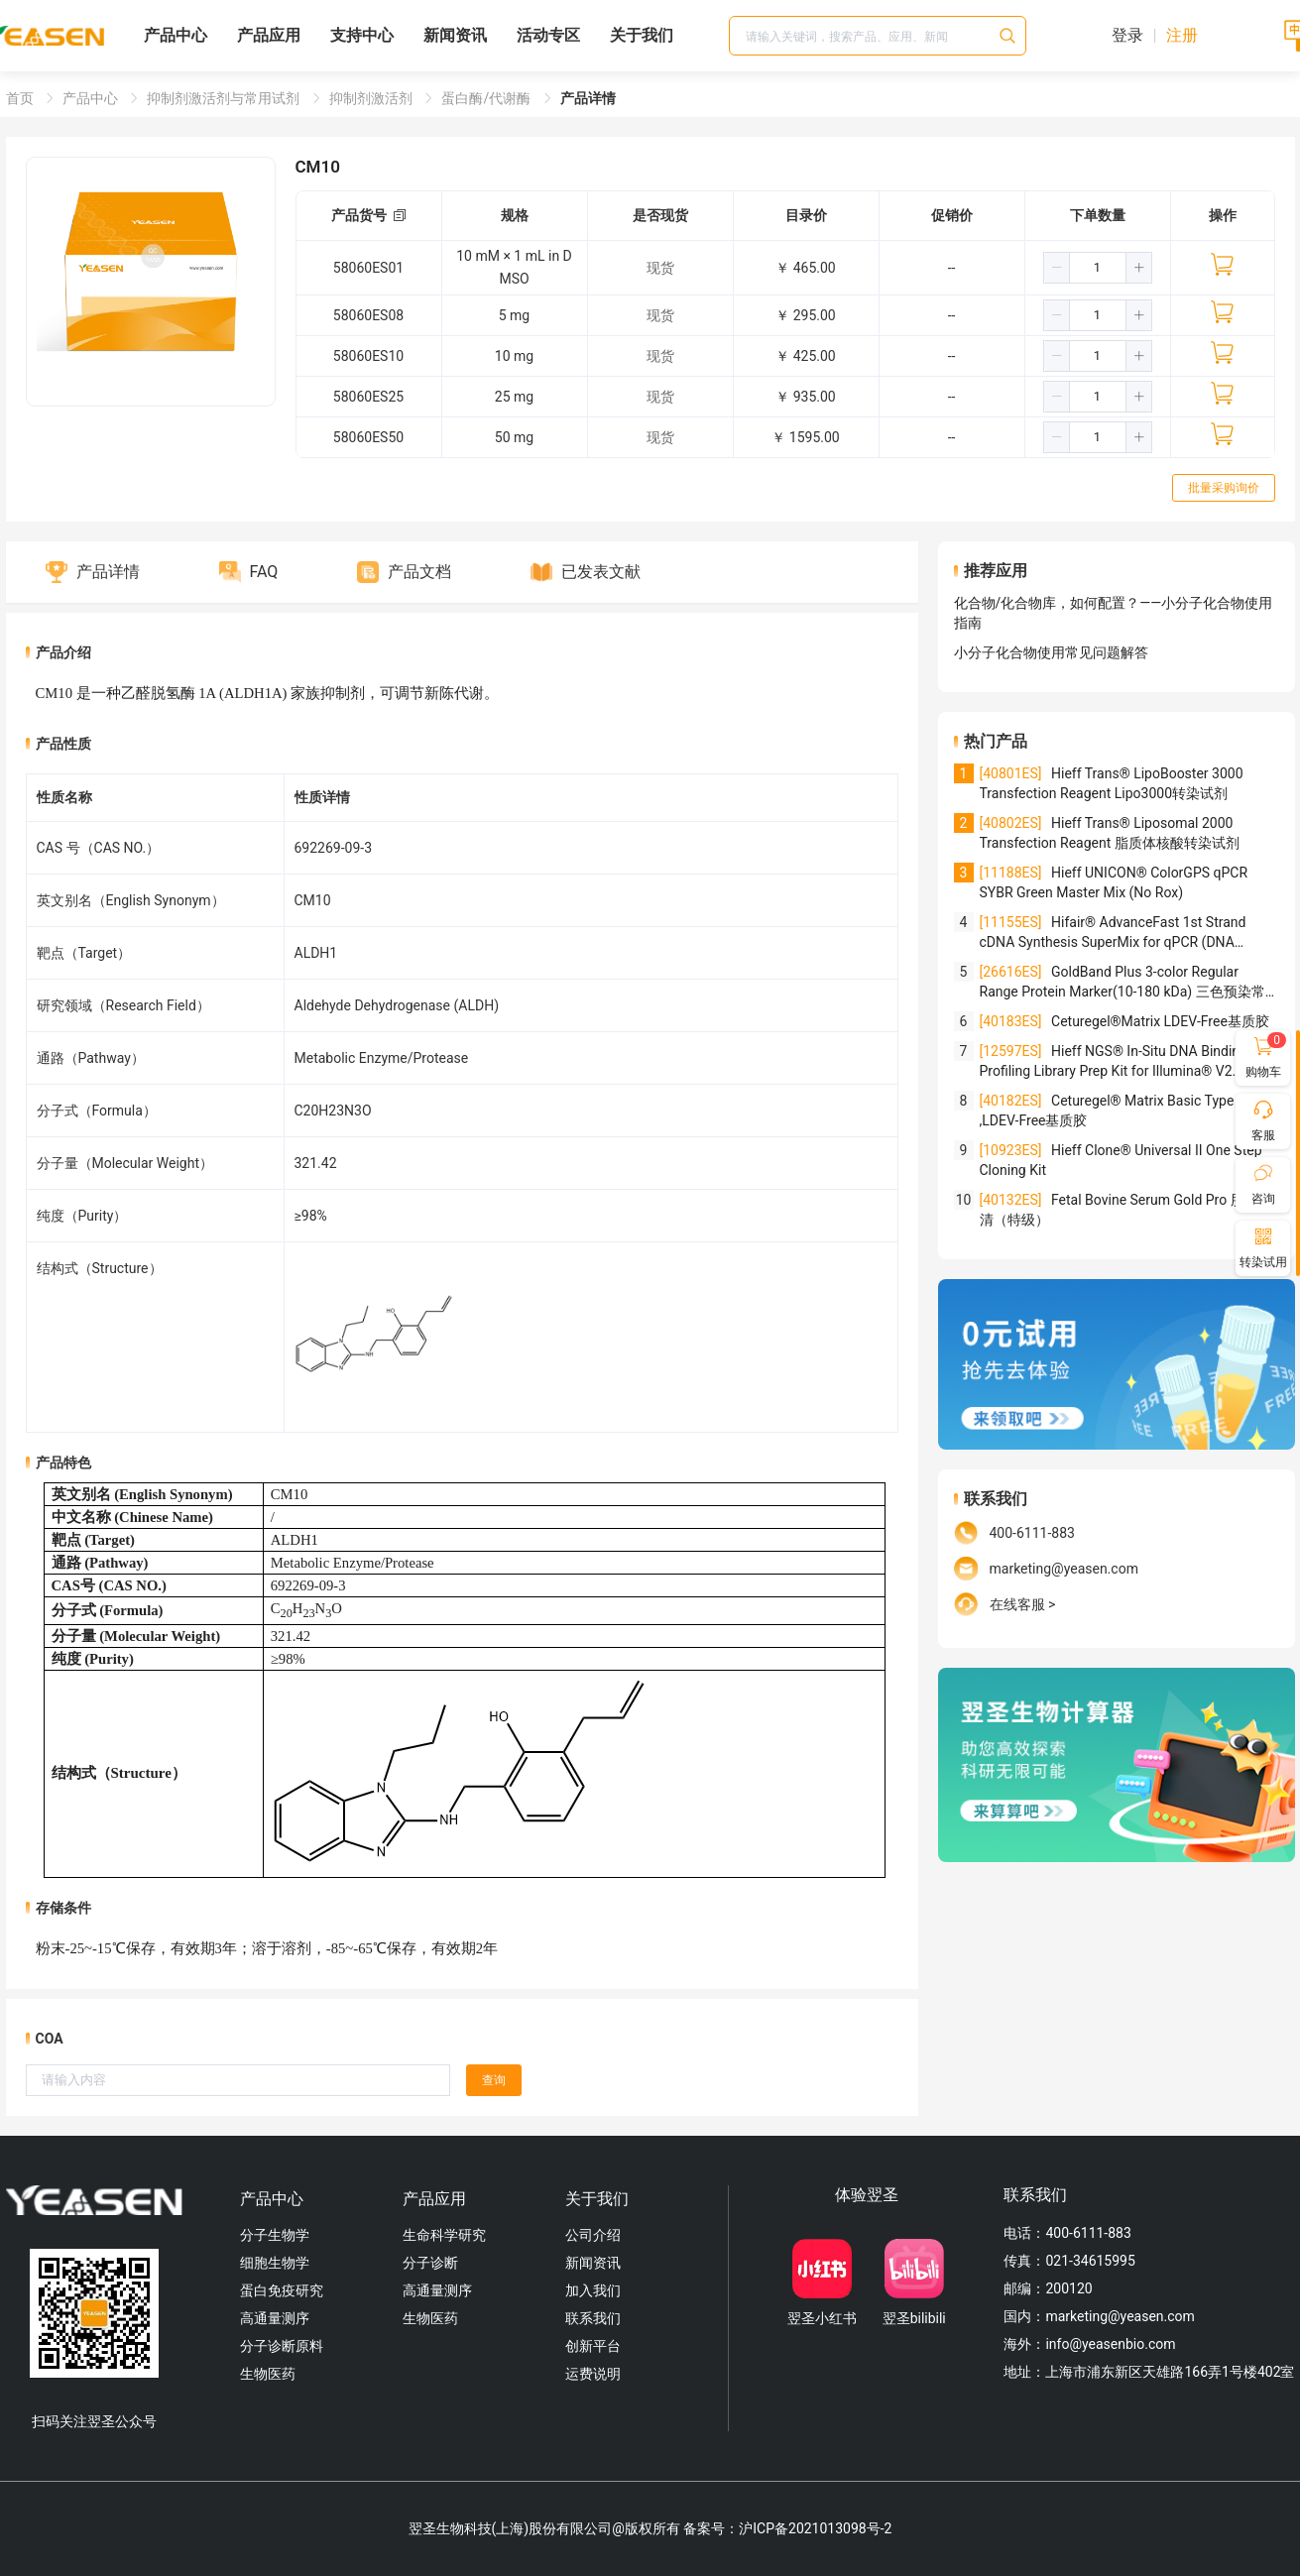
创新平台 (593, 2346)
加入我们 (593, 2290)
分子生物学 (274, 2235)
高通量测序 (274, 2318)
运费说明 (593, 2374)
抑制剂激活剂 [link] (372, 98)
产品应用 (268, 35)
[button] (1057, 268)
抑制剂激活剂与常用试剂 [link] (224, 98)
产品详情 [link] (588, 98)
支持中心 (362, 35)
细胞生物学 (274, 2263)
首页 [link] (21, 98)
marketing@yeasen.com (1064, 1569)
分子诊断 (430, 2263)
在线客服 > (1023, 1604)
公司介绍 (593, 2235)
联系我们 (593, 2318)
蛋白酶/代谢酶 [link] (487, 98)
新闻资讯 (455, 35)
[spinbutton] (1097, 268)
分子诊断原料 (281, 2346)
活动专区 (548, 35)
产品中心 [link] (91, 98)
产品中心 (175, 35)
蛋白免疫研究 (281, 2290)
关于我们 (641, 35)
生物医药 (267, 2374)
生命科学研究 (444, 2235)
